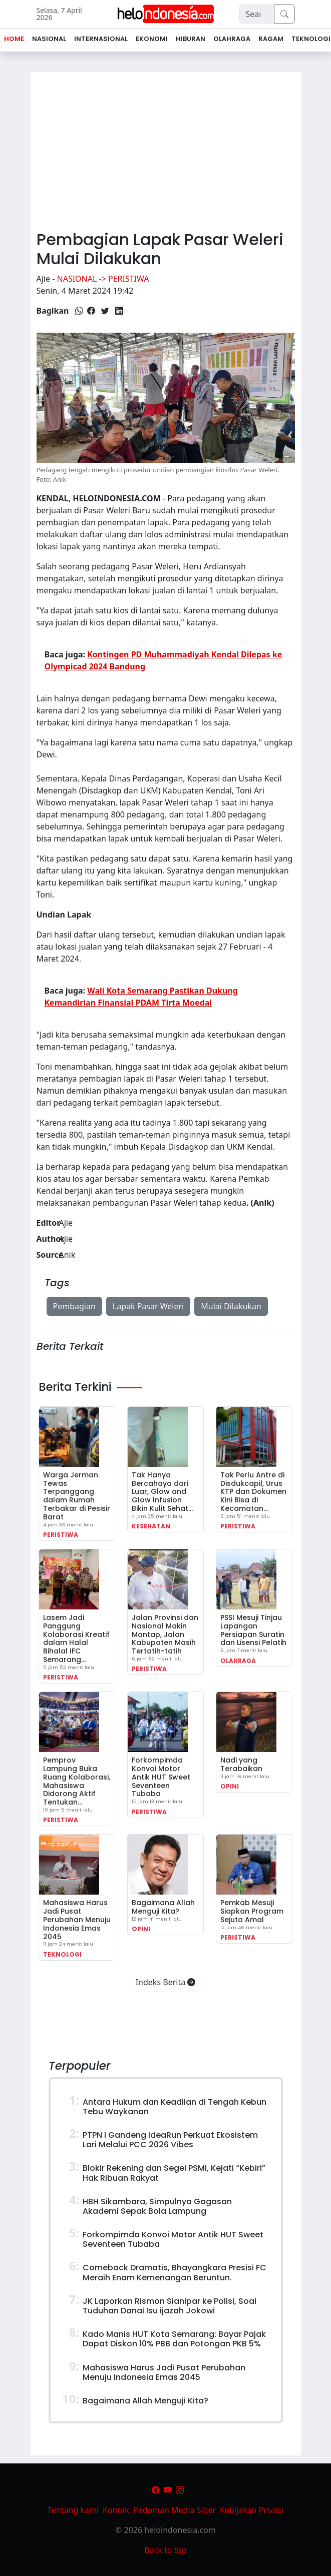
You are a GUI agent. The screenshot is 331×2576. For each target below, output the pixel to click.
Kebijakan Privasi (251, 2509)
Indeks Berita (166, 1982)
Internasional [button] (101, 39)
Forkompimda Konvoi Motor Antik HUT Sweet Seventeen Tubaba (161, 1777)
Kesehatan (151, 1526)
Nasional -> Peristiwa (103, 278)
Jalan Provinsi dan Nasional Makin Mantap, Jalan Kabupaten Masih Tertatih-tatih (165, 1634)
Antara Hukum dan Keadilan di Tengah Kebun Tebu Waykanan (174, 2106)
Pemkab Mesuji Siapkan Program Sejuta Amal (251, 1911)
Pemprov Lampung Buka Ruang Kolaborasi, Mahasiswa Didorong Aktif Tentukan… (76, 1781)
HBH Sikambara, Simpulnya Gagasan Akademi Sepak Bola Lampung (157, 2206)
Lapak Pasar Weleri (148, 1306)
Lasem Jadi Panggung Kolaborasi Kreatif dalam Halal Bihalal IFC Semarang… (76, 1638)
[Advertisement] (166, 147)
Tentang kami (73, 2509)
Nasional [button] (49, 39)
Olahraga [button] (231, 39)
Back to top (165, 2549)
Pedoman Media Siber (174, 2509)
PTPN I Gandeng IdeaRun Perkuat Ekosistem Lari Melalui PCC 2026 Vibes (170, 2139)
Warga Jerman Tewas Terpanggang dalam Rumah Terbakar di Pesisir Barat (76, 1496)
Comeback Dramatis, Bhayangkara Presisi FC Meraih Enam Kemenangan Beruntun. (174, 2272)
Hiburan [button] (190, 39)
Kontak (116, 2509)
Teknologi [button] (310, 39)
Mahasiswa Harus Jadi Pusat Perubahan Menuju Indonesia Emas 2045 (77, 1919)
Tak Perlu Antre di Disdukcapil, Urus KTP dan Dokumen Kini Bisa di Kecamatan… (253, 1491)
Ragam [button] (270, 39)
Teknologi (62, 1954)
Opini (229, 1786)
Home (14, 39)
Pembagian (74, 1306)
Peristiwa (60, 1534)
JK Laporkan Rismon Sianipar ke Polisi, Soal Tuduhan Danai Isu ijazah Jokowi (169, 2305)
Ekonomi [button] (152, 39)
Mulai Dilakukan (231, 1306)
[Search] (256, 14)
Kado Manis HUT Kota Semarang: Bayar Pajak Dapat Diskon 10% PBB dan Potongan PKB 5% (174, 2338)
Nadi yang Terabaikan (241, 1764)
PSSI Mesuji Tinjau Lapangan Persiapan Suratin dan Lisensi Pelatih (253, 1629)
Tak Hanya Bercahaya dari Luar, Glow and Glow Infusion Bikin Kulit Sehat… (162, 1491)
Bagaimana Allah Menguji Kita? (163, 1907)
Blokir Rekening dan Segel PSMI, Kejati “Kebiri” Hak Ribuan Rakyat (174, 2172)
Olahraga (238, 1660)
